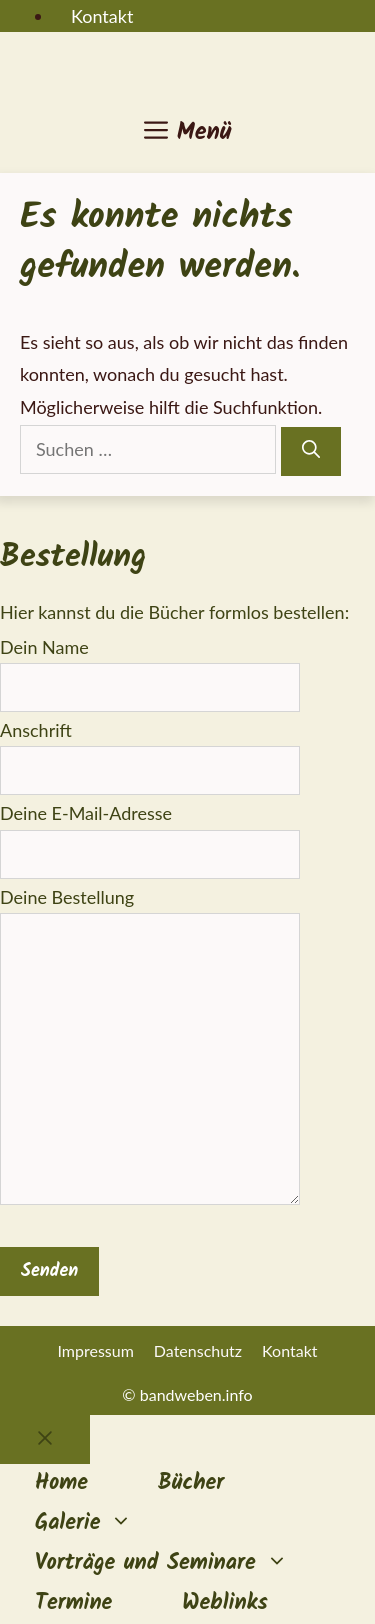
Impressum (95, 1350)
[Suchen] (311, 451)
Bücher (191, 1483)
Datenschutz (198, 1350)
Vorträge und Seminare (179, 1564)
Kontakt (102, 16)
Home (61, 1483)
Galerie (101, 1524)
